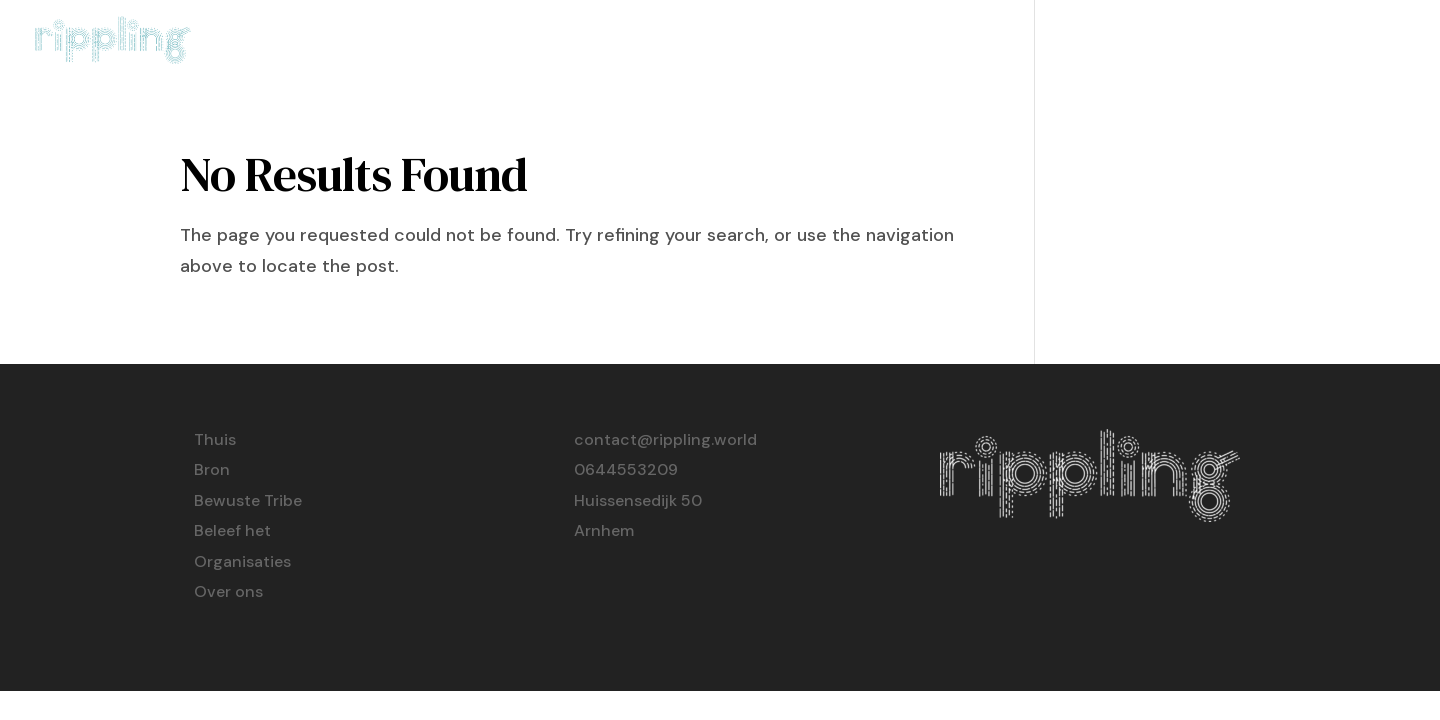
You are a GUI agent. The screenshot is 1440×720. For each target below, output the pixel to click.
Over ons (1364, 42)
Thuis (755, 42)
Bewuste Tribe (948, 42)
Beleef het (1094, 42)
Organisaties (1232, 42)
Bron (830, 42)
